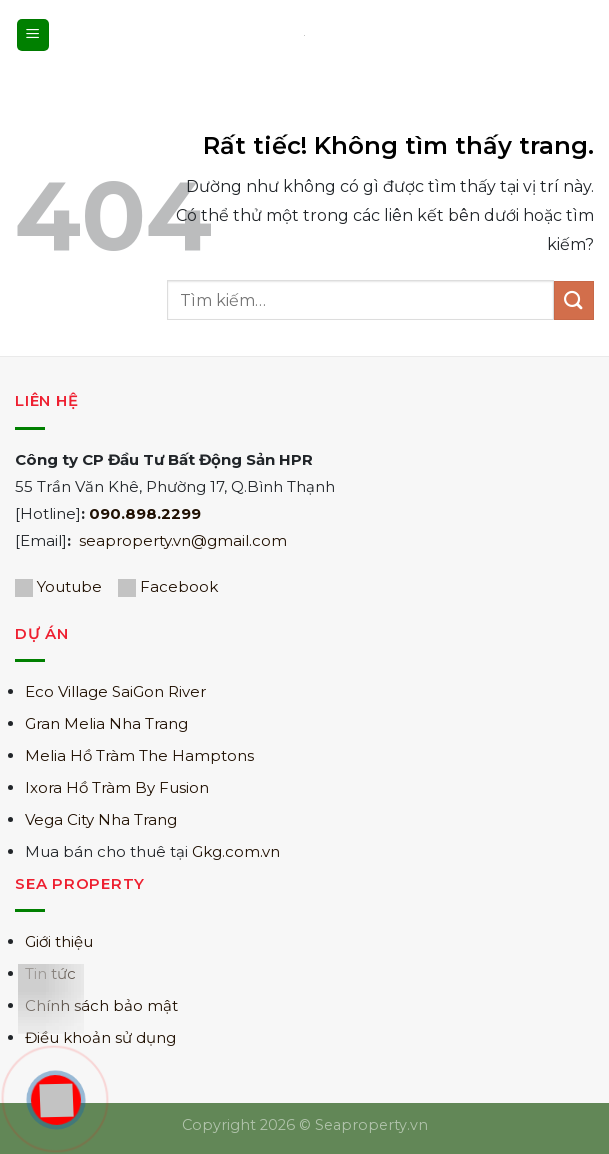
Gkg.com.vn (236, 851)
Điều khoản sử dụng (100, 1037)
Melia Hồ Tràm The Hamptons (139, 755)
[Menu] (33, 35)
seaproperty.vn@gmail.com (183, 540)
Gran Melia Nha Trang (106, 723)
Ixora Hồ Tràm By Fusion (117, 787)
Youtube (69, 586)
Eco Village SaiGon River (115, 691)
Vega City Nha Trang (101, 819)
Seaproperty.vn (371, 1125)
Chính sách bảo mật (101, 1005)
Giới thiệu (59, 941)
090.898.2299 (145, 513)
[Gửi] (574, 300)
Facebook (179, 586)
